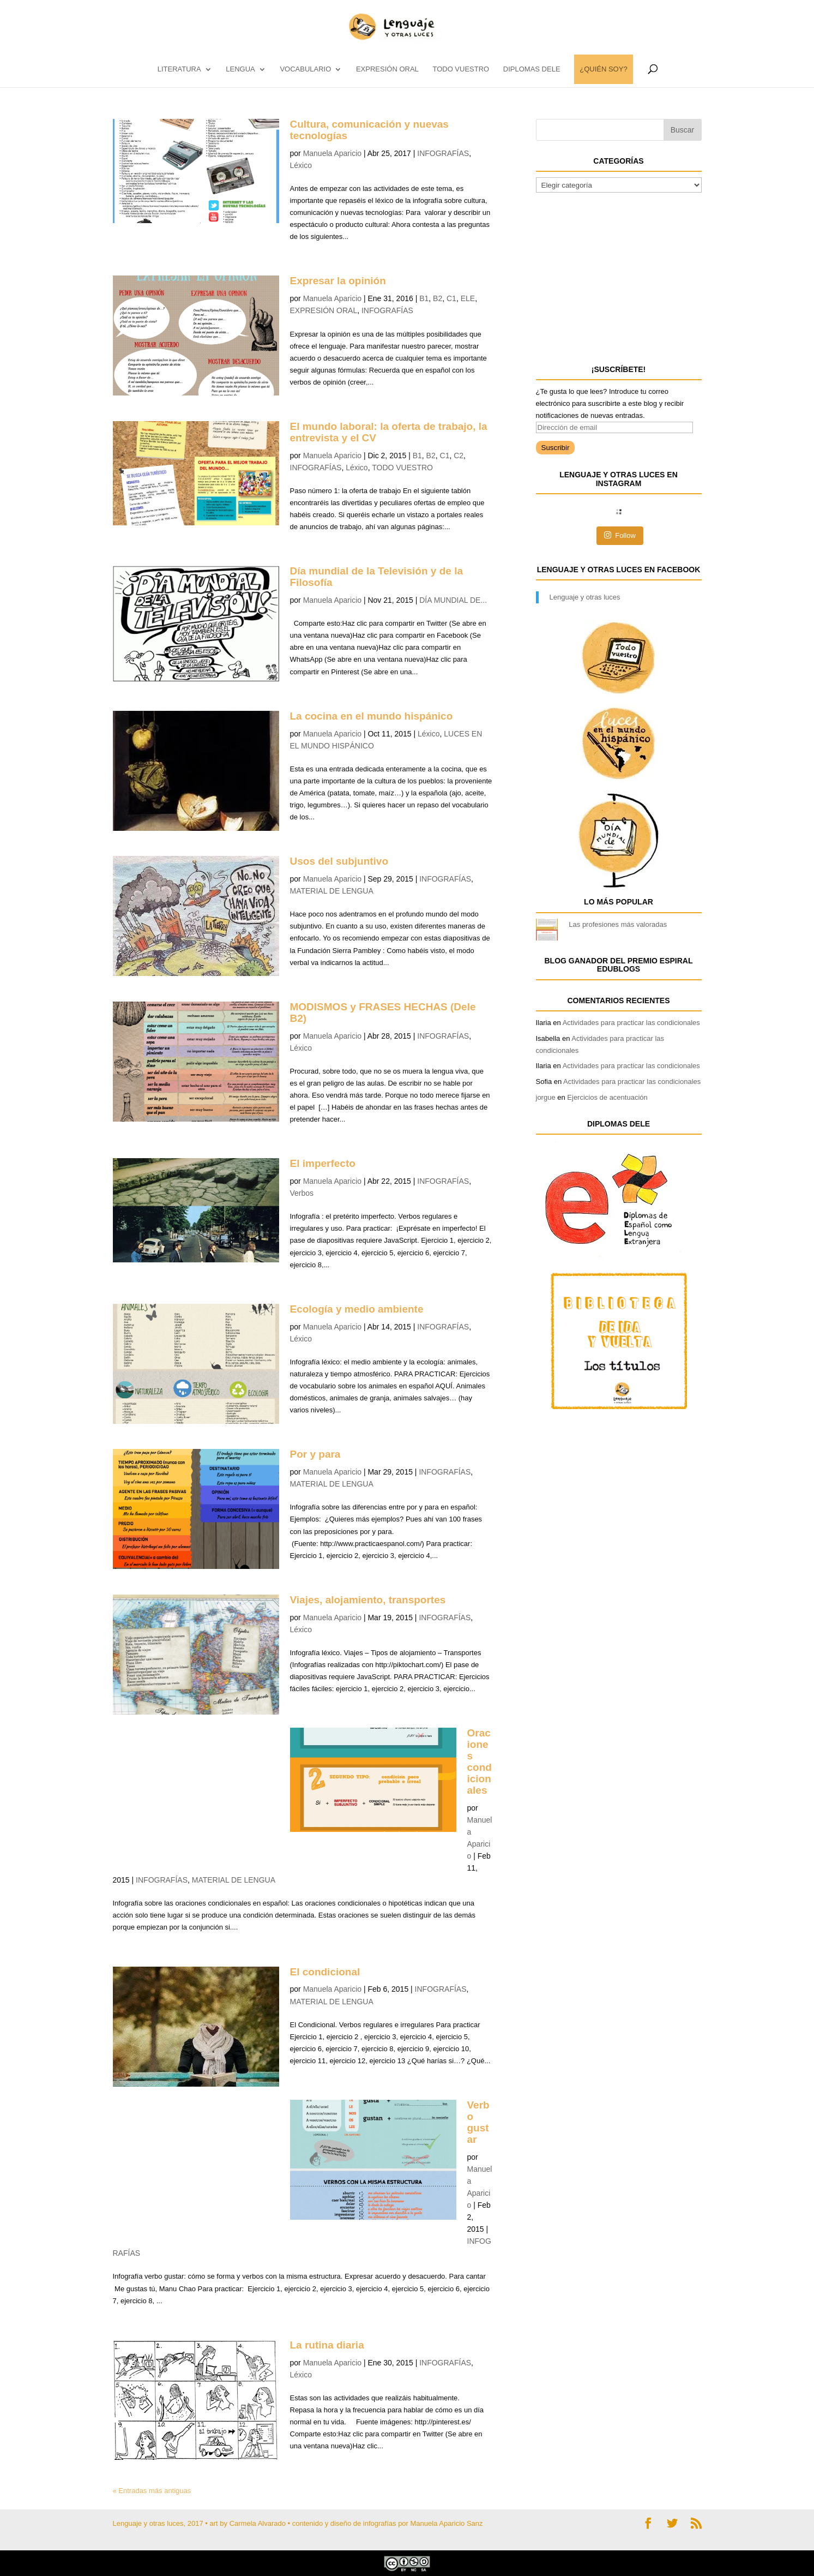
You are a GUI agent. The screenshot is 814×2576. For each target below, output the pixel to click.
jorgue (546, 1097)
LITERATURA (179, 69)
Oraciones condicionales (479, 1761)
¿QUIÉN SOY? (603, 69)
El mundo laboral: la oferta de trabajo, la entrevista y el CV (388, 432)
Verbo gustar (478, 2122)
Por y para (315, 1454)
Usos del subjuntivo (339, 861)
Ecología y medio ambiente (357, 1309)
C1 (451, 298)
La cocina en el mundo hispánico (371, 716)
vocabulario (305, 69)
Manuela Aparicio (332, 153)
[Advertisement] (618, 277)
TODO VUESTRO (460, 69)
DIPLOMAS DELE (531, 69)
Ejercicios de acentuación (607, 1097)
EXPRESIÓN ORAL (387, 69)
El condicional (325, 1972)
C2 (458, 455)
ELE (468, 298)
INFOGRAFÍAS (443, 153)
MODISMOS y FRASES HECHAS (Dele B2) (383, 1012)
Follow (620, 535)
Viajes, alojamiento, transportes (368, 1599)
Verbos (302, 1193)
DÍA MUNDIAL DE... (453, 600)
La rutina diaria (327, 2345)
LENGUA (240, 69)
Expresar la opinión (338, 280)
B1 (424, 298)
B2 (437, 298)
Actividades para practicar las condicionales (631, 1023)
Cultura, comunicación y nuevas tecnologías (369, 129)
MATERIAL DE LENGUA (331, 890)
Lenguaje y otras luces (585, 597)
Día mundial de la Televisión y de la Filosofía (376, 576)
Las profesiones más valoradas (618, 924)
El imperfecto (322, 1163)
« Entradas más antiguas (152, 2491)
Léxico (301, 165)
